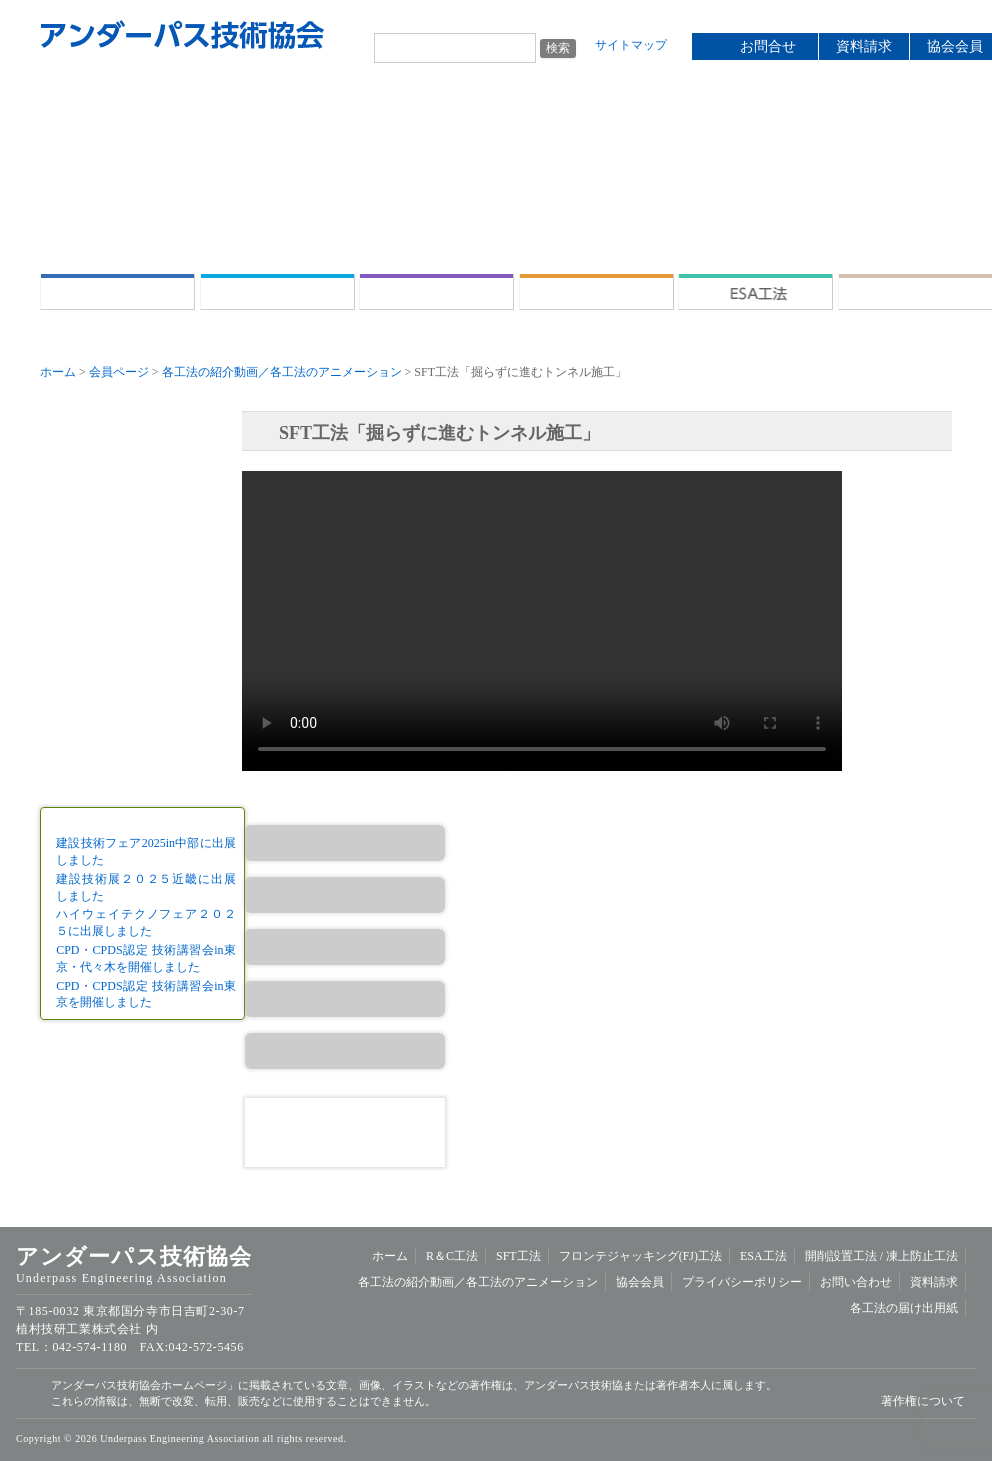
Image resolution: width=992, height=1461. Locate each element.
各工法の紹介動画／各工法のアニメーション (282, 372)
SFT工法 (436, 292)
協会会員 (640, 1282)
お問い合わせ (856, 1282)
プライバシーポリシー (742, 1282)
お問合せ (768, 46)
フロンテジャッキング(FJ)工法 (596, 292)
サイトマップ (631, 45)
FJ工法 (345, 947)
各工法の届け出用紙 (904, 1308)
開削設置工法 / (915, 292)
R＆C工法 (277, 292)
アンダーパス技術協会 (182, 35)
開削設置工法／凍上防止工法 (345, 1051)
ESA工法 (755, 292)
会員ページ (119, 372)
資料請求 (864, 46)
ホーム (117, 292)
